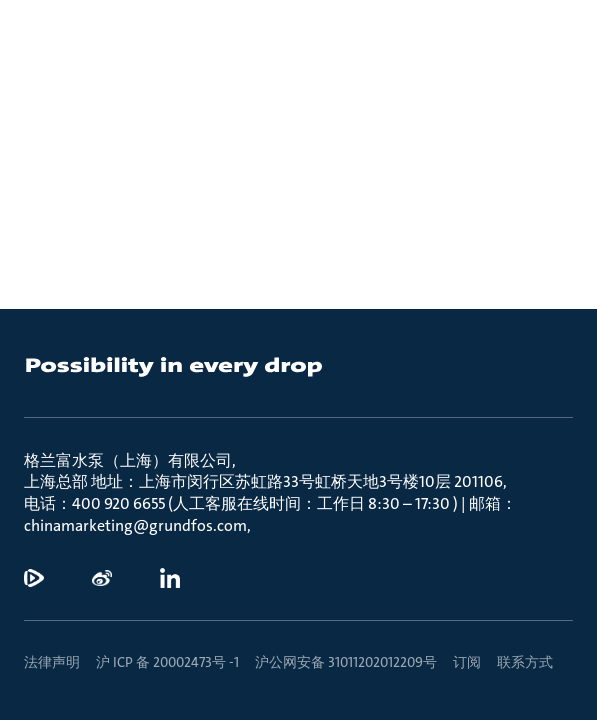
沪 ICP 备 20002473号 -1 (167, 662)
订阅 (467, 662)
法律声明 (52, 662)
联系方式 (525, 662)
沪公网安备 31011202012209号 (346, 662)
